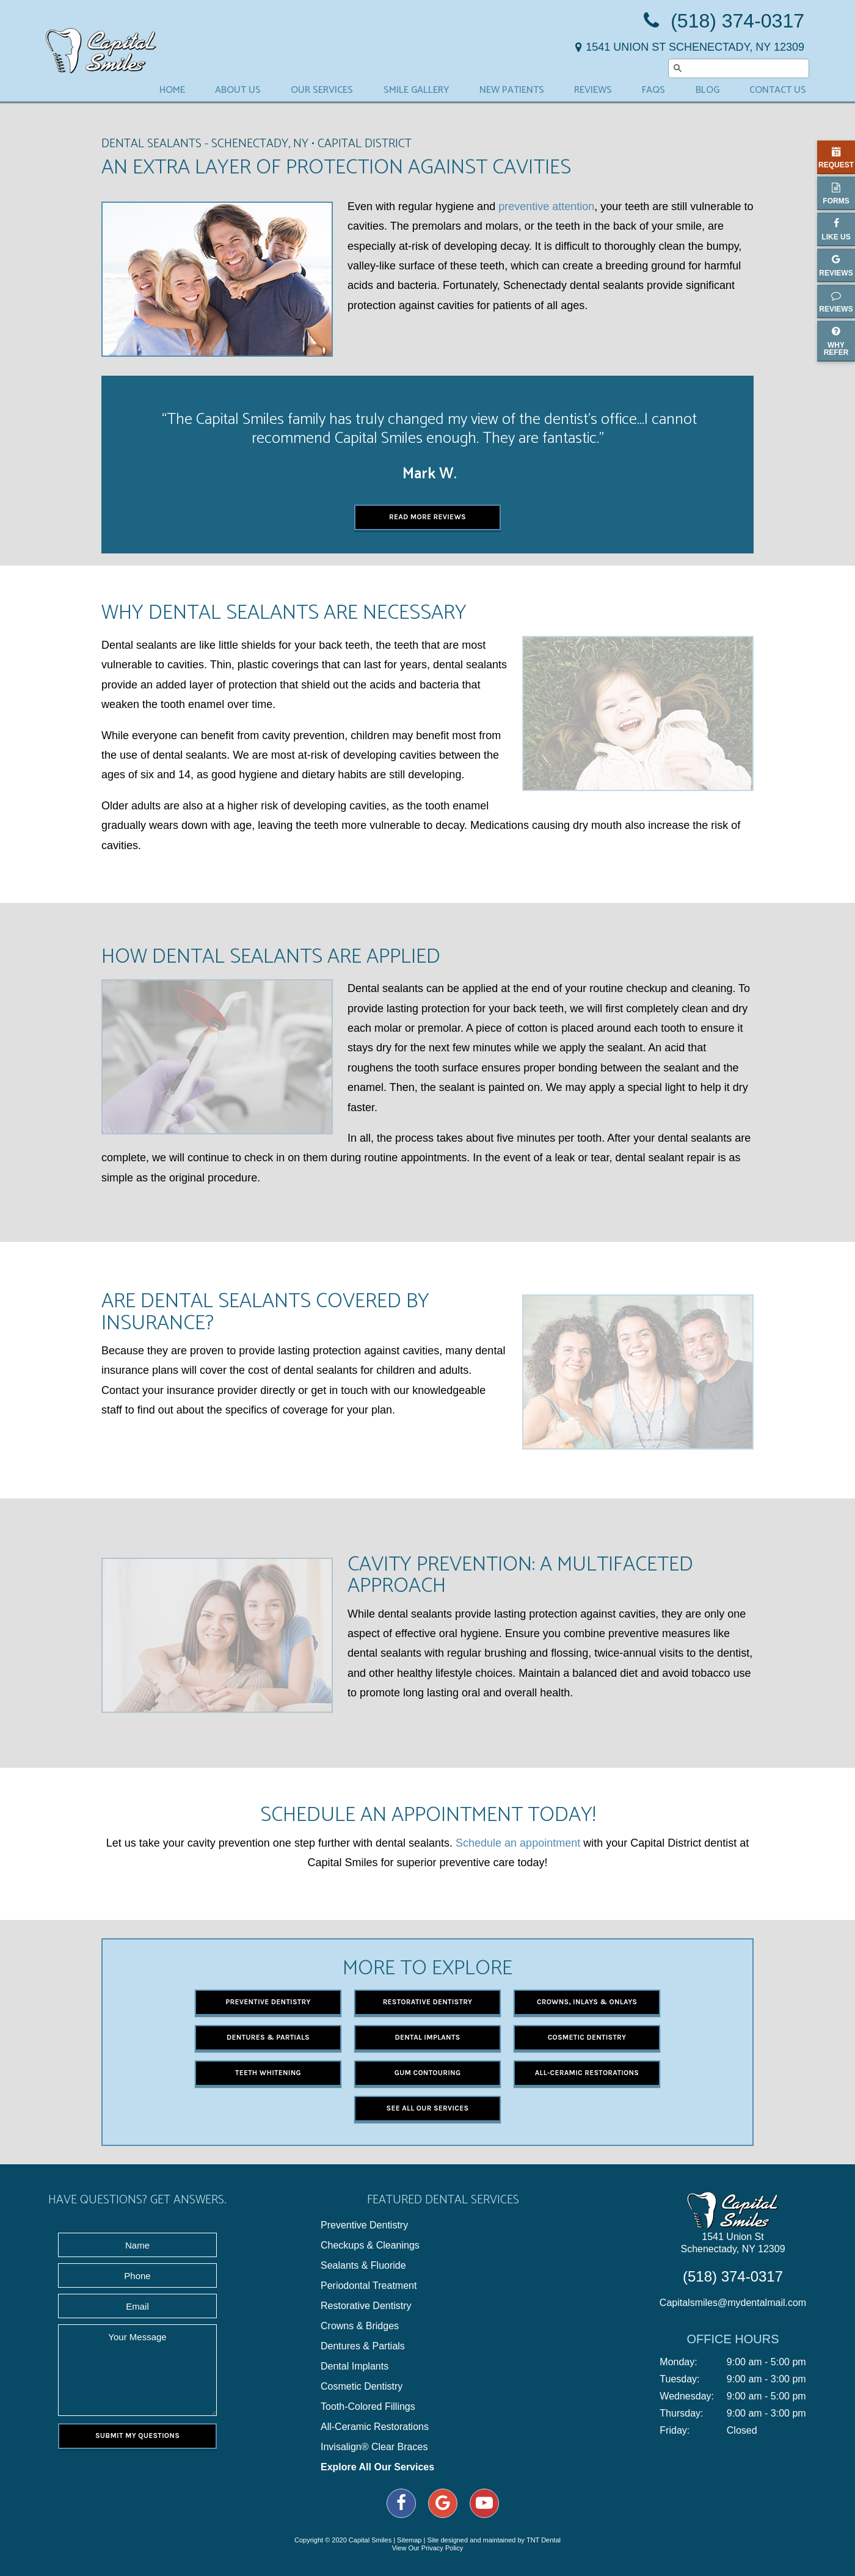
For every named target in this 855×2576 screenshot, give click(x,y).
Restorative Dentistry (428, 2002)
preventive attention (546, 206)
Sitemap (409, 2540)
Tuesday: (679, 2379)
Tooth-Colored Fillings (368, 2407)
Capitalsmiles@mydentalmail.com (733, 2302)
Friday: (674, 2431)
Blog (707, 90)
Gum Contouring (428, 2072)
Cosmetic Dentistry (587, 2037)
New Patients (511, 90)
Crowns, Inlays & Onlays (587, 2002)
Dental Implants (427, 2037)
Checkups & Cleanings (370, 2245)
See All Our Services (428, 2108)
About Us (238, 90)
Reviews (593, 90)
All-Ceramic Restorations (587, 2072)
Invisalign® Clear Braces (374, 2447)
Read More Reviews (427, 517)
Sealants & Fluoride (363, 2266)
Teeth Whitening (268, 2072)
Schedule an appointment (518, 1843)
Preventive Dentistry (267, 2002)
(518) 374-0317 (721, 21)
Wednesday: (687, 2396)
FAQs (653, 90)
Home (172, 90)
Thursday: (681, 2413)
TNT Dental (543, 2540)
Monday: (678, 2362)
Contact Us (777, 90)
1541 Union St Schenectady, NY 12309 (732, 2243)
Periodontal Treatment (369, 2286)
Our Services (322, 90)
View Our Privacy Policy (428, 2548)
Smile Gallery (416, 90)
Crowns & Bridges (360, 2326)
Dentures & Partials (268, 2037)
